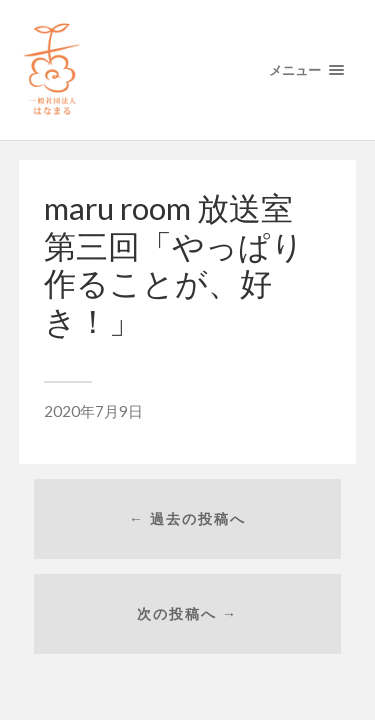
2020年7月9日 (93, 411)
